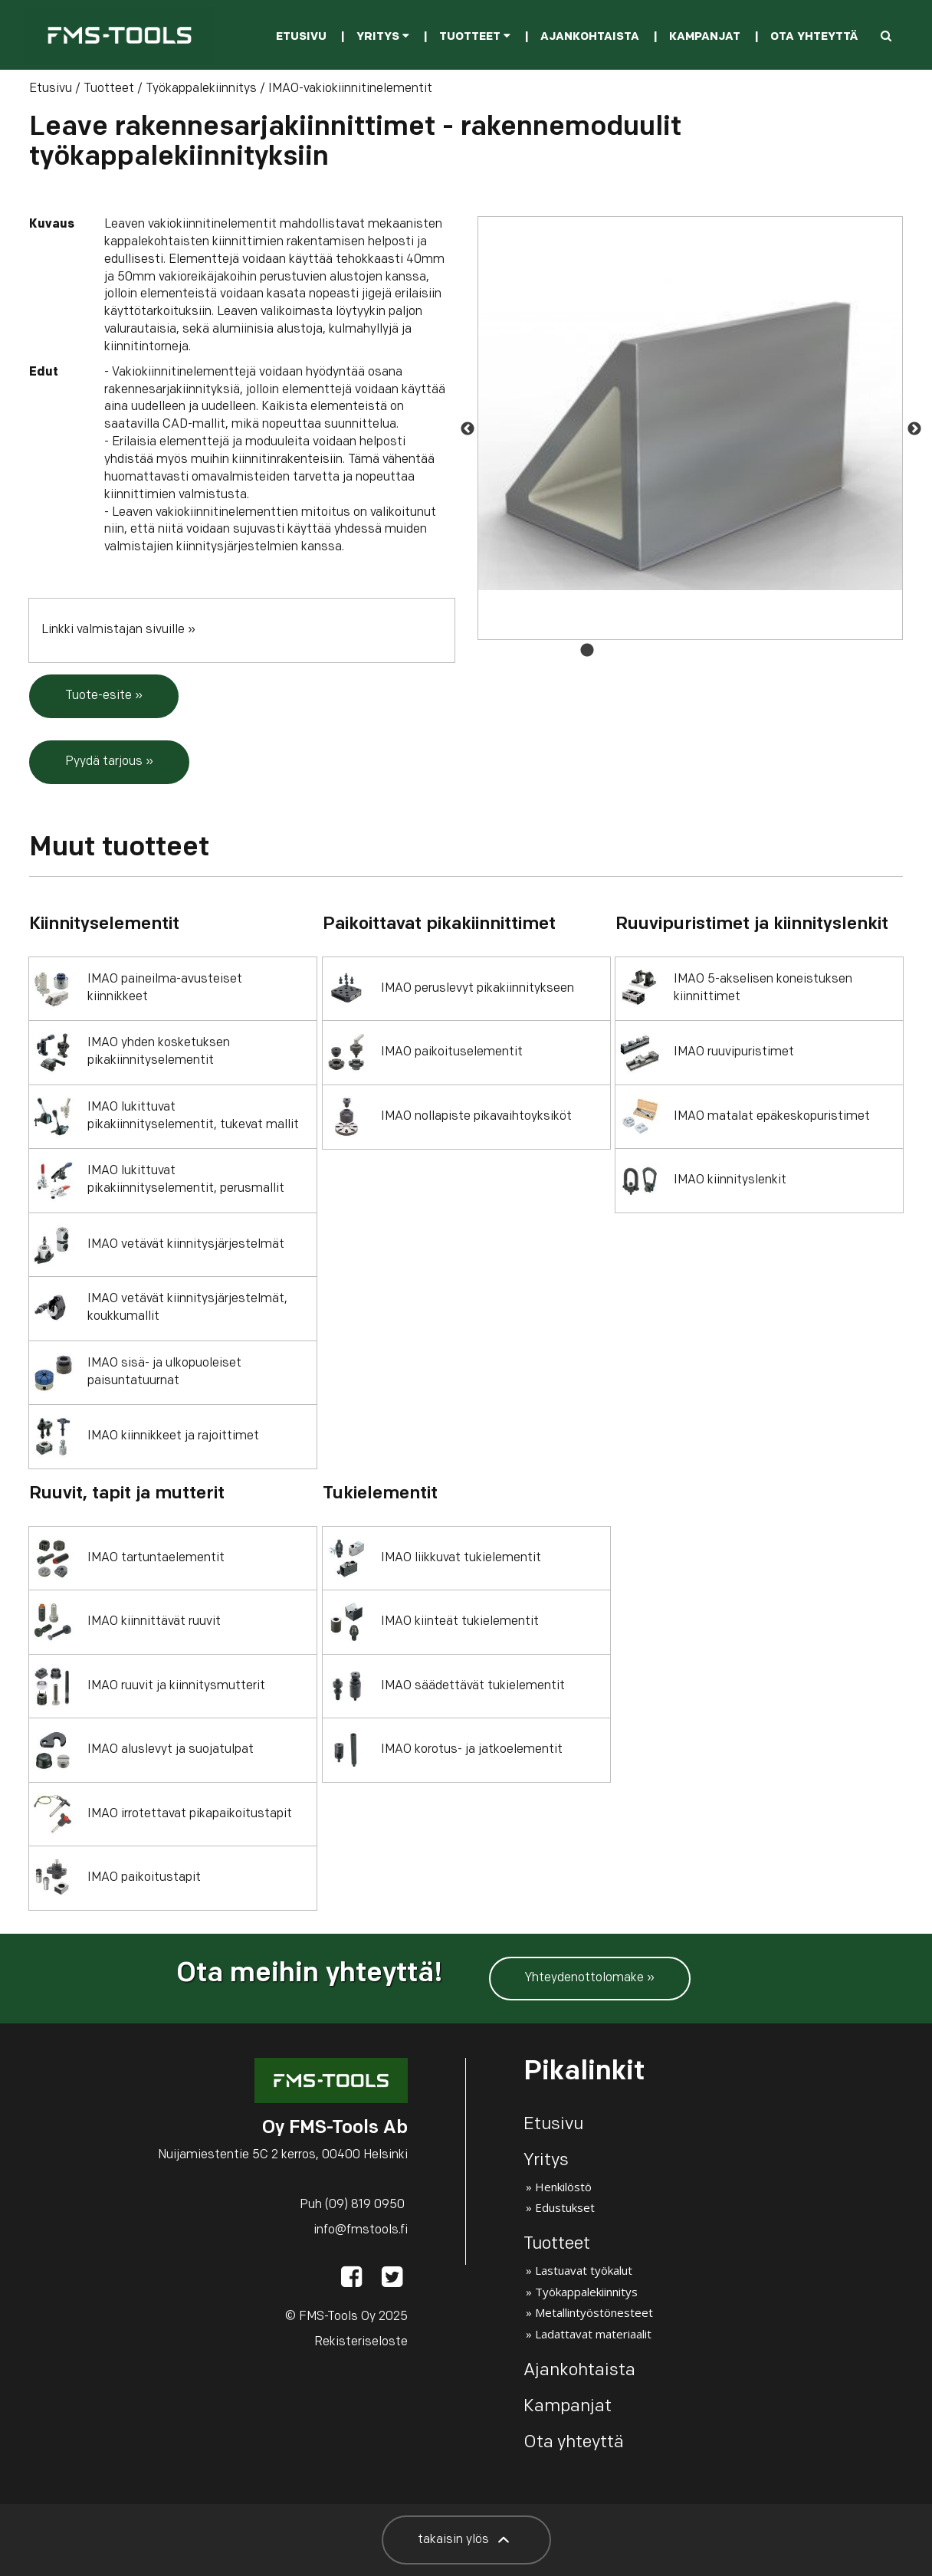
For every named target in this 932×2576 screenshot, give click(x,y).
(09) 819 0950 (365, 2205)
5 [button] (679, 650)
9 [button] (771, 650)
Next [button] (913, 428)
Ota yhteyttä (814, 37)
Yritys (382, 37)
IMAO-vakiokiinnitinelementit (350, 89)
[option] (690, 428)
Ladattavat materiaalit (593, 2333)
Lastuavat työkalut (583, 2270)
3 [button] (633, 650)
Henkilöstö (563, 2186)
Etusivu (301, 37)
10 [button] (794, 650)
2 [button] (610, 650)
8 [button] (748, 650)
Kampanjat (704, 37)
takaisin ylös (466, 2539)
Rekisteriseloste (361, 2342)
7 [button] (725, 650)
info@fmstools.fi (360, 2230)
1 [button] (587, 650)
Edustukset (565, 2207)
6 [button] (702, 650)
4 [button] (656, 650)
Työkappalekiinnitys (201, 89)
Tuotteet (474, 37)
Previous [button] (466, 428)
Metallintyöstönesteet (594, 2312)
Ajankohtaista (589, 37)
